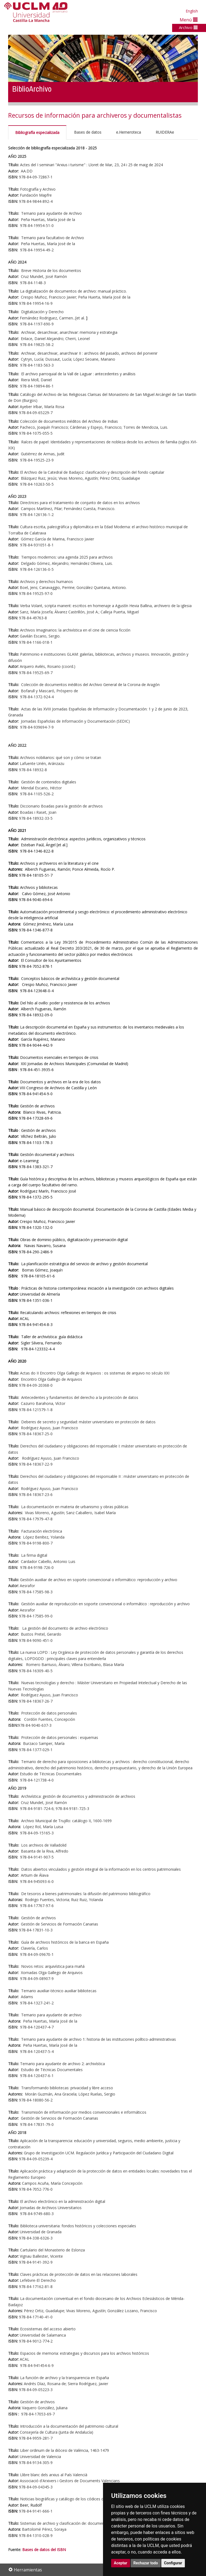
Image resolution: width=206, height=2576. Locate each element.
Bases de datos (87, 132)
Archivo (188, 27)
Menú (189, 20)
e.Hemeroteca (128, 132)
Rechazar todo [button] (145, 2563)
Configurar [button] (173, 2563)
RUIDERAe (165, 132)
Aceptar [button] (120, 2563)
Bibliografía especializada (37, 132)
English (192, 11)
